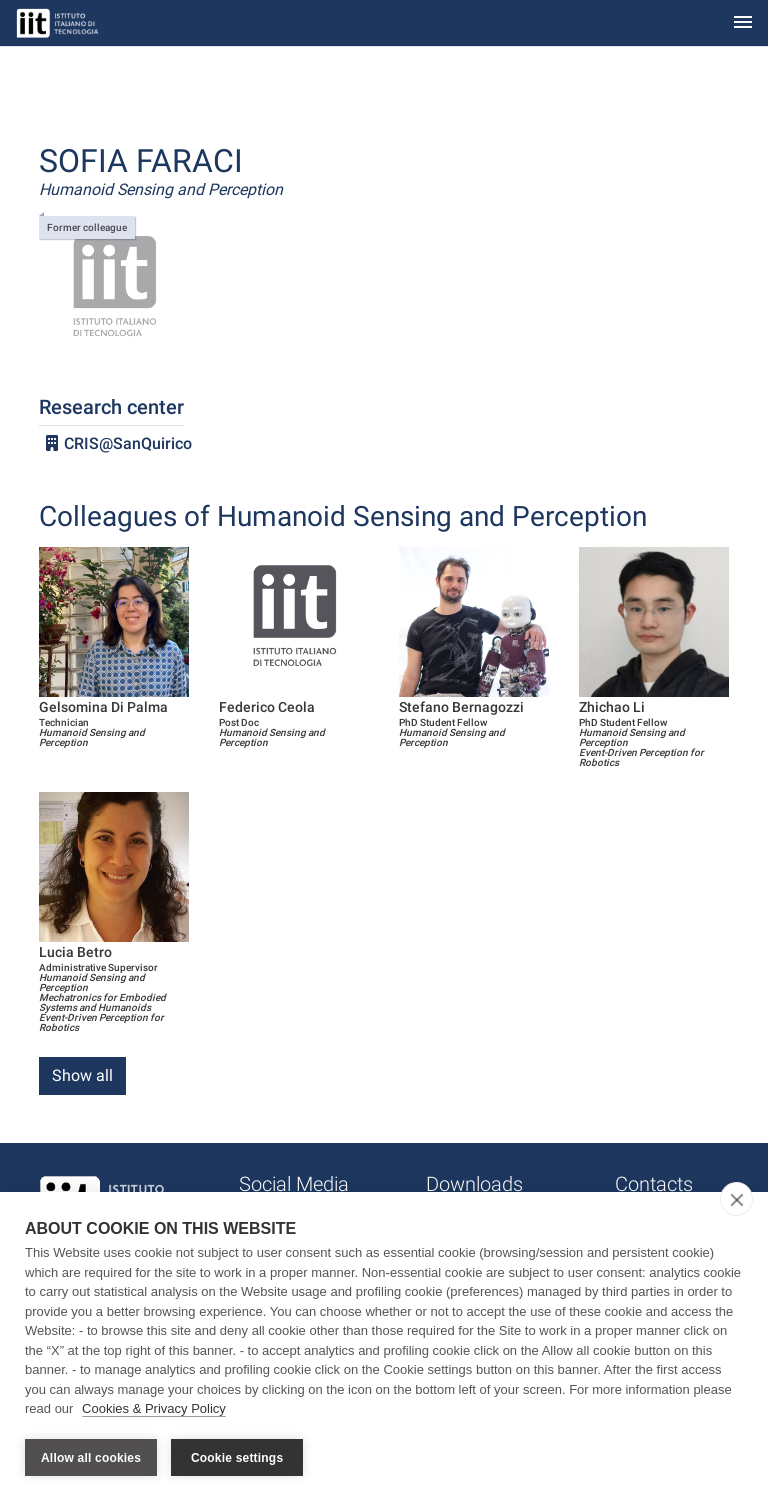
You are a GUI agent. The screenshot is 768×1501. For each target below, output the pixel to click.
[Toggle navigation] (743, 23)
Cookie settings (237, 1458)
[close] (736, 1200)
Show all (82, 1075)
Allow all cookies (91, 1458)
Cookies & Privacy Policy (154, 1409)
